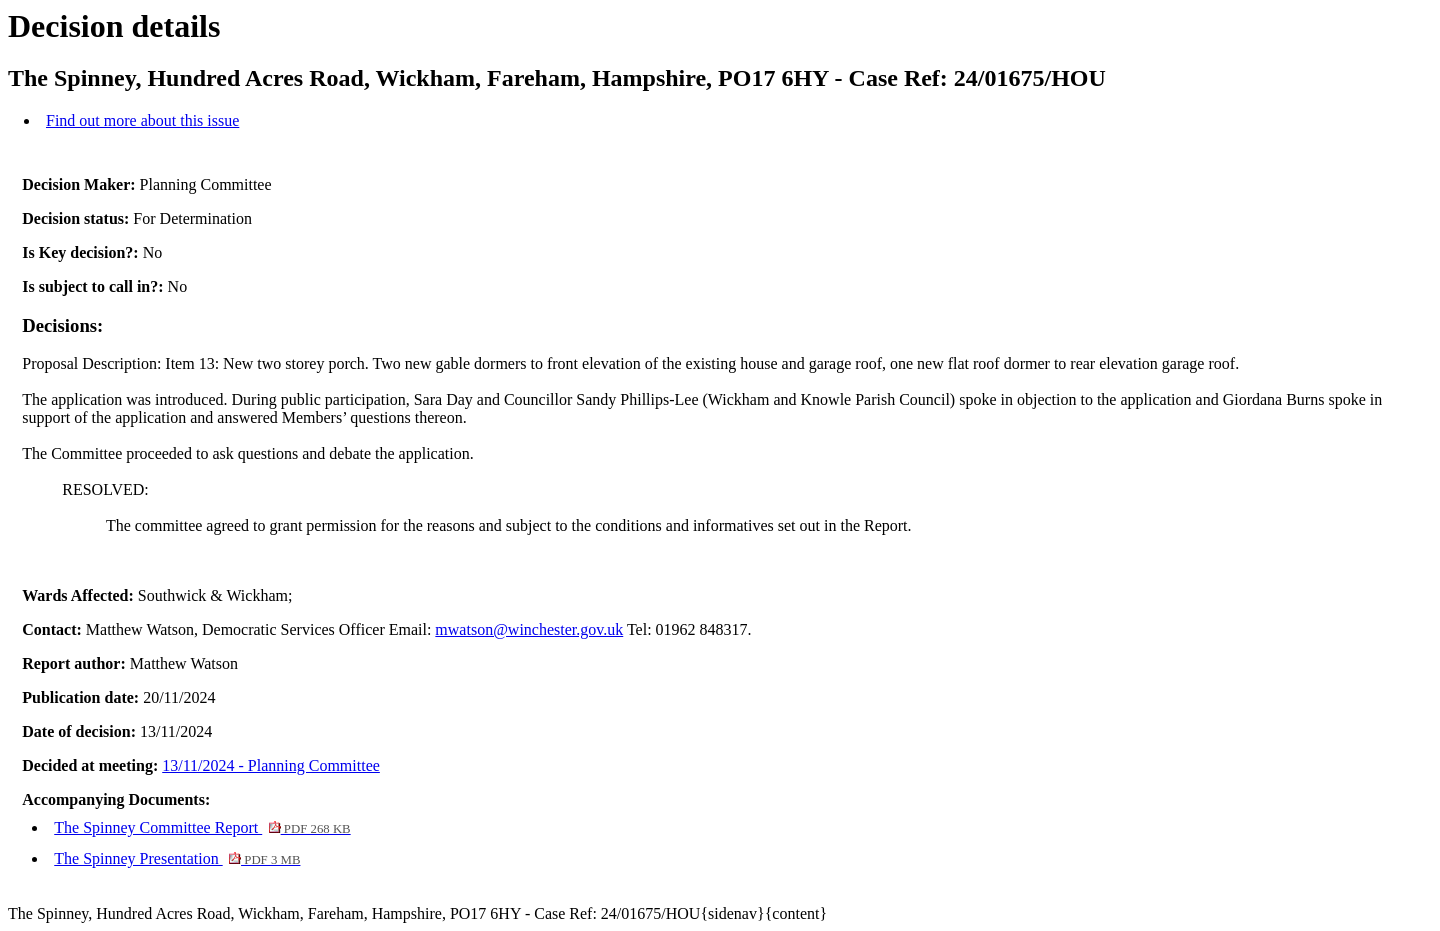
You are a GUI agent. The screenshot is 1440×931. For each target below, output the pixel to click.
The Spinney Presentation (177, 858)
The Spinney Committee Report (202, 827)
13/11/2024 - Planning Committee (271, 765)
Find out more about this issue (142, 120)
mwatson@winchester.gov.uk (529, 629)
